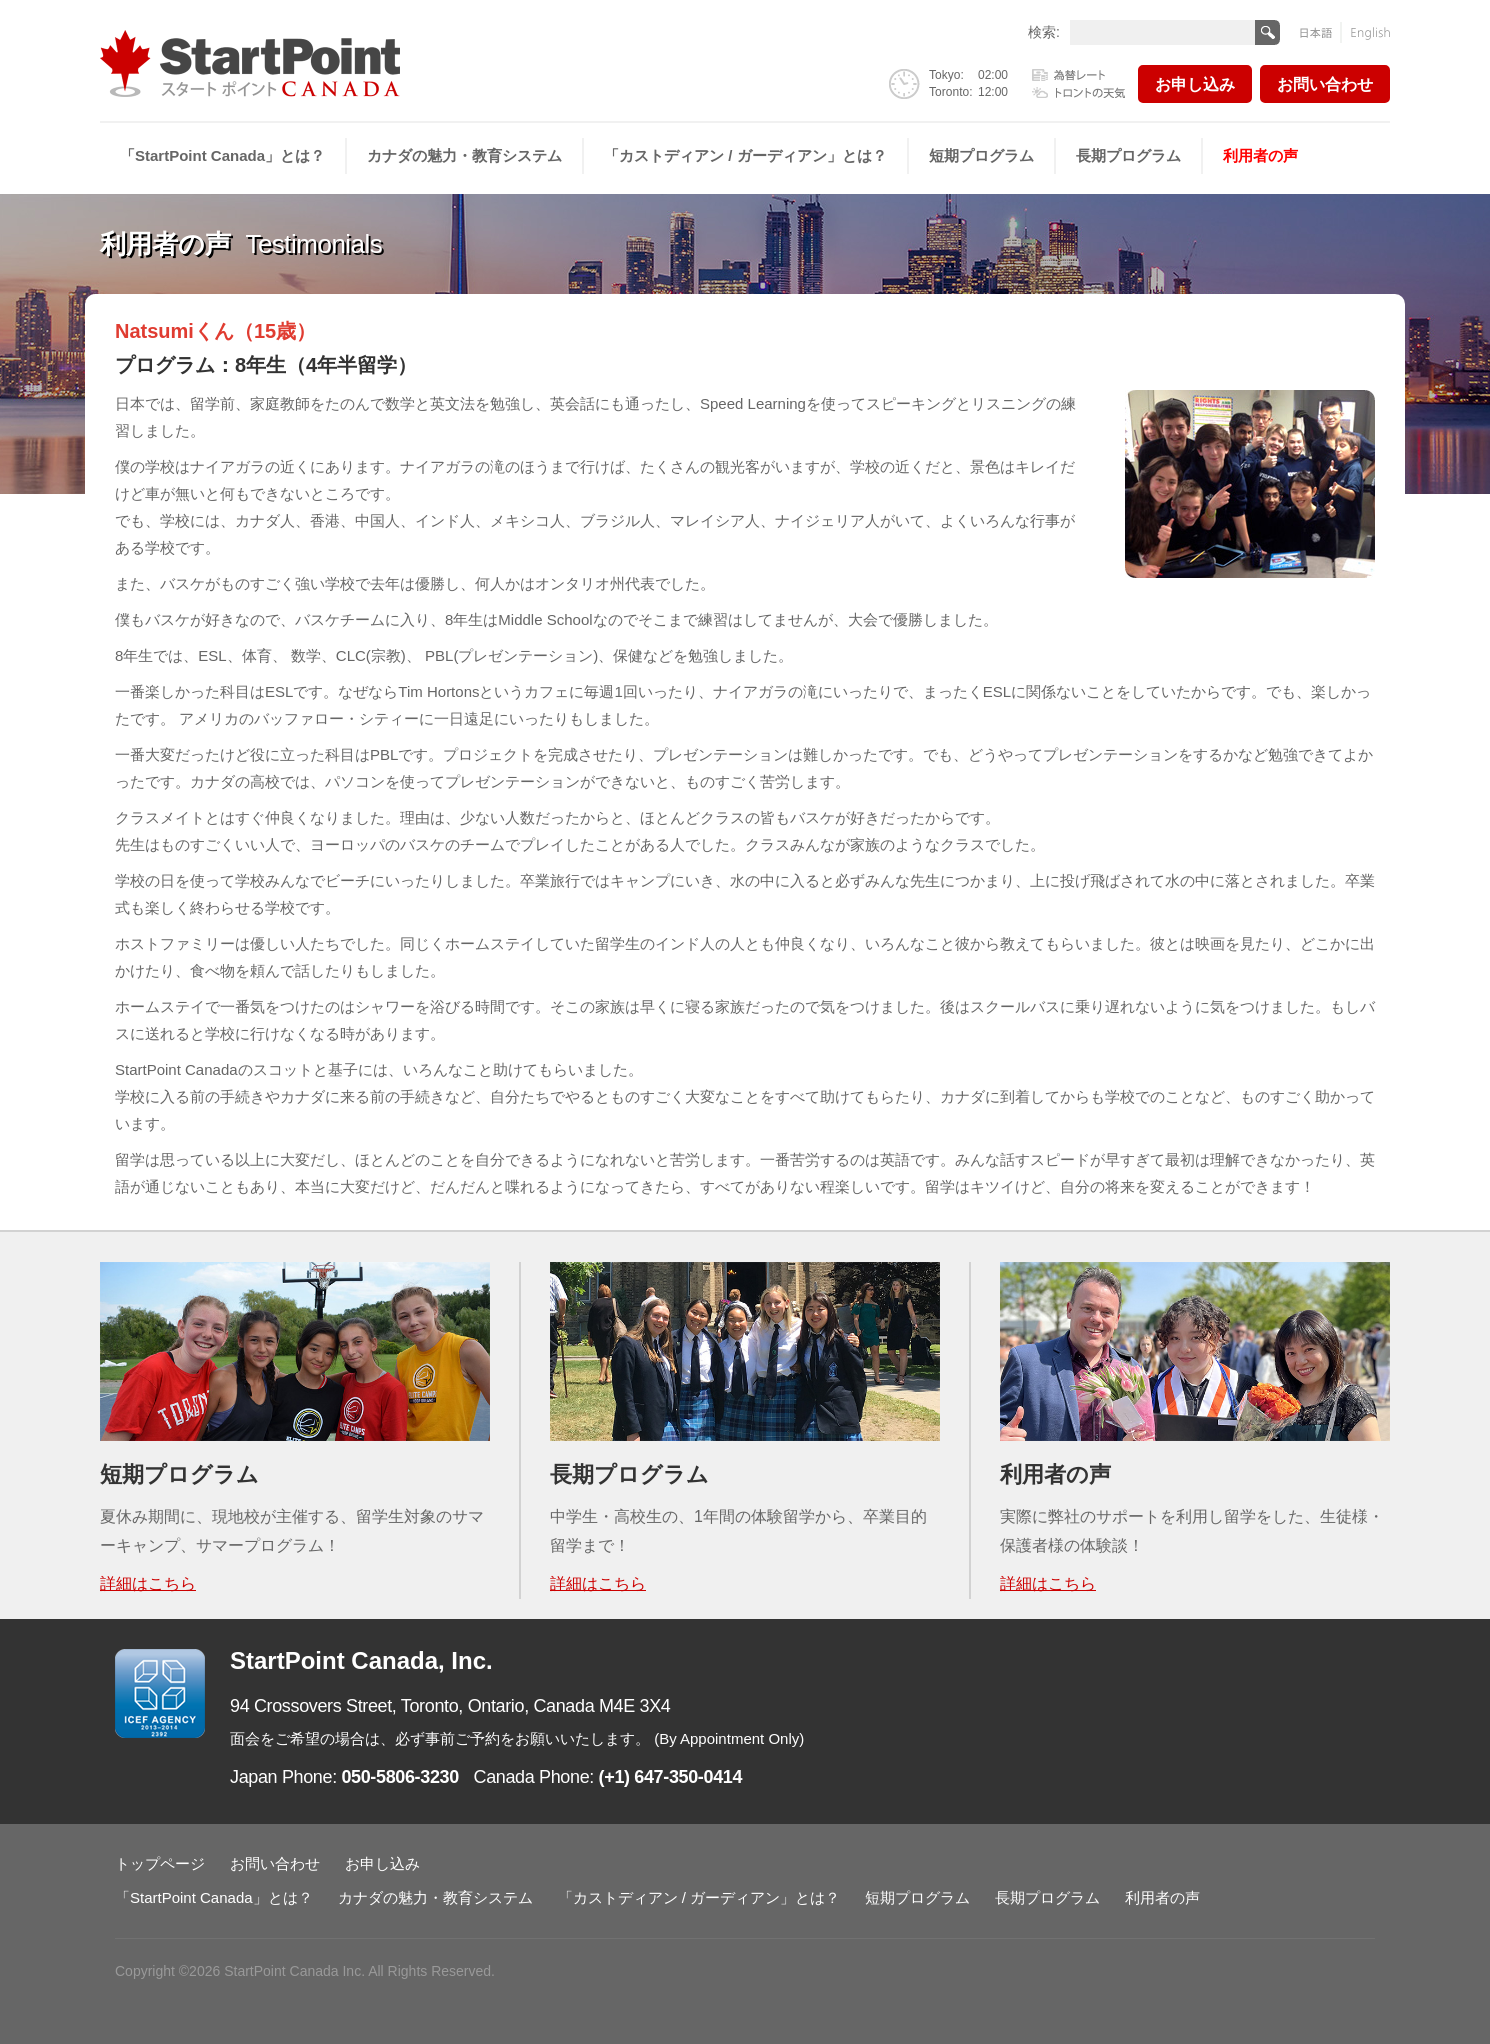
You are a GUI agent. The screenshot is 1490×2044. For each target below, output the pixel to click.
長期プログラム (1128, 155)
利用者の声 (1260, 155)
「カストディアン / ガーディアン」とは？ (745, 155)
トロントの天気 (1079, 91)
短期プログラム (981, 155)
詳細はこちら (148, 1583)
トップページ (160, 1863)
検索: (1044, 31)
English (1366, 32)
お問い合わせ (1325, 84)
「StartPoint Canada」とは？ (222, 155)
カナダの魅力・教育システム (464, 155)
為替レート (1079, 76)
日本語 (1321, 32)
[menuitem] (223, 156)
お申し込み (1195, 84)
